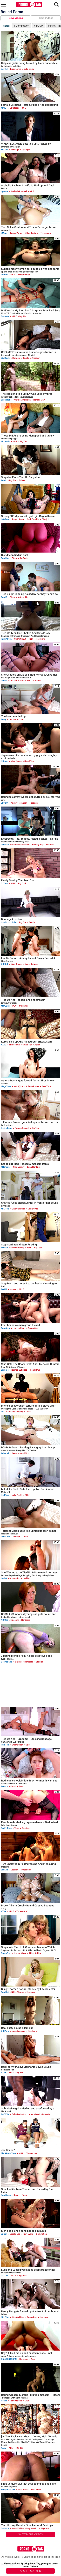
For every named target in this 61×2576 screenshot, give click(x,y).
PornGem (5, 1328)
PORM (4, 1289)
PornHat (5, 1992)
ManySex (5, 1006)
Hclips (4, 2400)
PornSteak (6, 2195)
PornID (4, 597)
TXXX (3, 2072)
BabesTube (6, 400)
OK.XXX (4, 2275)
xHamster (5, 1167)
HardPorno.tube (8, 922)
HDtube (4, 761)
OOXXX (4, 964)
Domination (22, 25)
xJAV (3, 1044)
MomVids (5, 441)
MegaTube (6, 1086)
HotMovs (5, 1495)
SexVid (4, 69)
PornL (4, 480)
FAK (3, 1411)
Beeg (3, 719)
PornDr (4, 274)
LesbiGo (5, 844)
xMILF (4, 108)
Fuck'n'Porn (6, 639)
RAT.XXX (5, 2114)
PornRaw (5, 558)
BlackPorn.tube (8, 2153)
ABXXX (4, 1620)
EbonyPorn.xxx (8, 2489)
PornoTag (30, 4)
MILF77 (4, 149)
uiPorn (4, 2234)
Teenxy (4, 1247)
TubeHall (5, 1453)
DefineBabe (6, 1128)
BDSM (39, 25)
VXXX (3, 1911)
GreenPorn (6, 1953)
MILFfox (5, 1209)
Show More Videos (30, 2534)
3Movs (4, 233)
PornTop (5, 1745)
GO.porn (5, 2031)
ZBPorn (4, 803)
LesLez (4, 1870)
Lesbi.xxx (5, 1536)
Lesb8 (4, 680)
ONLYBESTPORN (9, 2359)
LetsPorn (5, 519)
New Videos (15, 18)
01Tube (4, 883)
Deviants (5, 316)
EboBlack (5, 358)
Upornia (4, 191)
